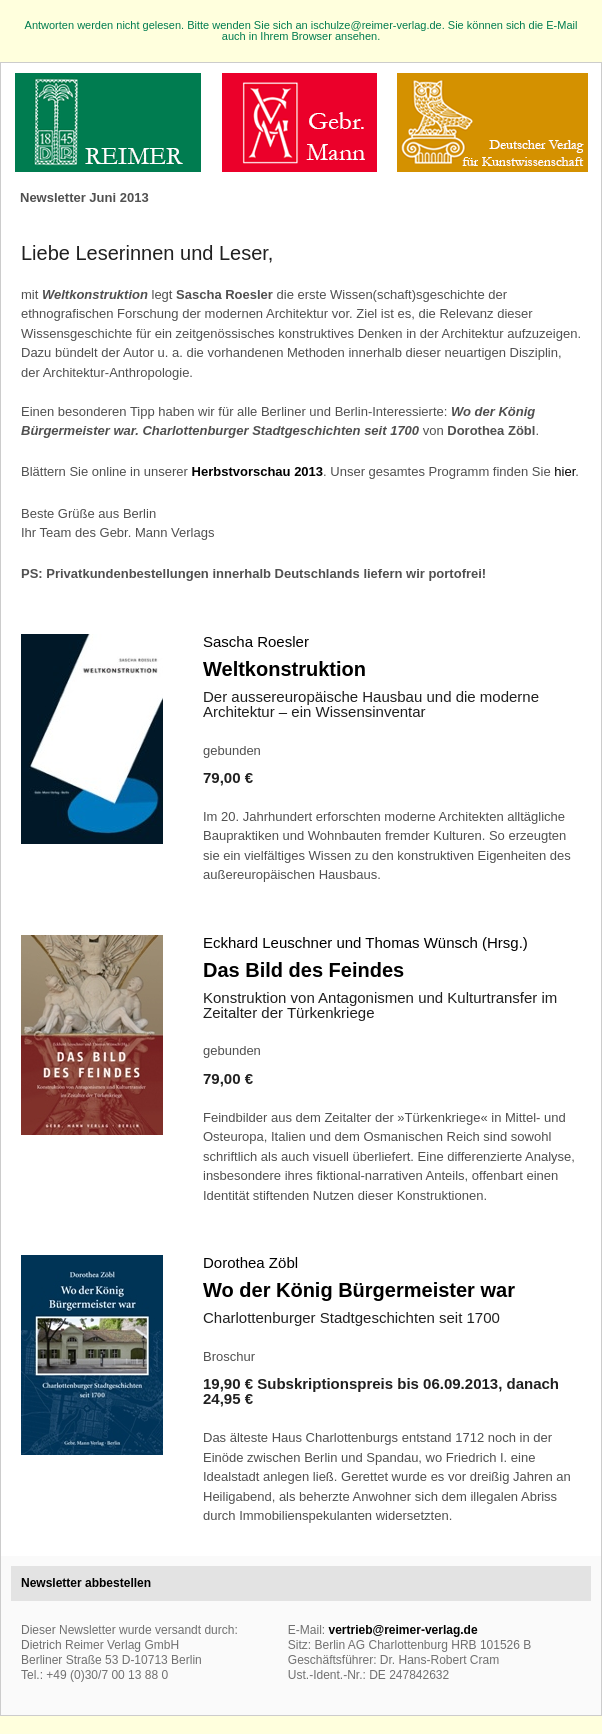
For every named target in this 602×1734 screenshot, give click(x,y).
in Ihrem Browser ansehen (313, 36)
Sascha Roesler (256, 641)
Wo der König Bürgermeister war (359, 1290)
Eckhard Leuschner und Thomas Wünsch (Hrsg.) (365, 942)
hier (564, 471)
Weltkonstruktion (284, 669)
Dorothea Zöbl (250, 1262)
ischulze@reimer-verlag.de (376, 25)
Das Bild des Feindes (303, 970)
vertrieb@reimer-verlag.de (402, 1630)
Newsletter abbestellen (86, 1583)
